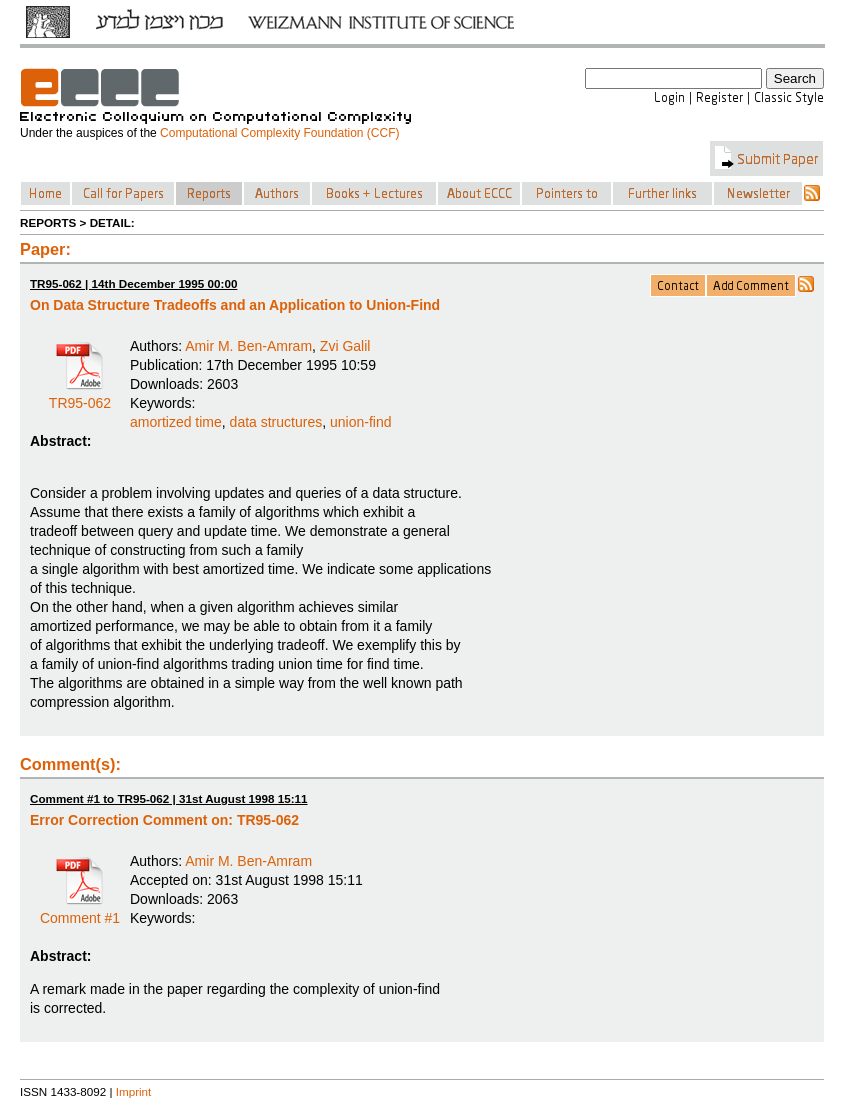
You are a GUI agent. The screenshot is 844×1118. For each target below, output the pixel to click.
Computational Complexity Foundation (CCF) (279, 133)
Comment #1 (80, 911)
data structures (276, 422)
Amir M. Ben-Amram (248, 346)
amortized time (176, 422)
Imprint (134, 1091)
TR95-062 (80, 396)
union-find (361, 422)
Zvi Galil (345, 346)
